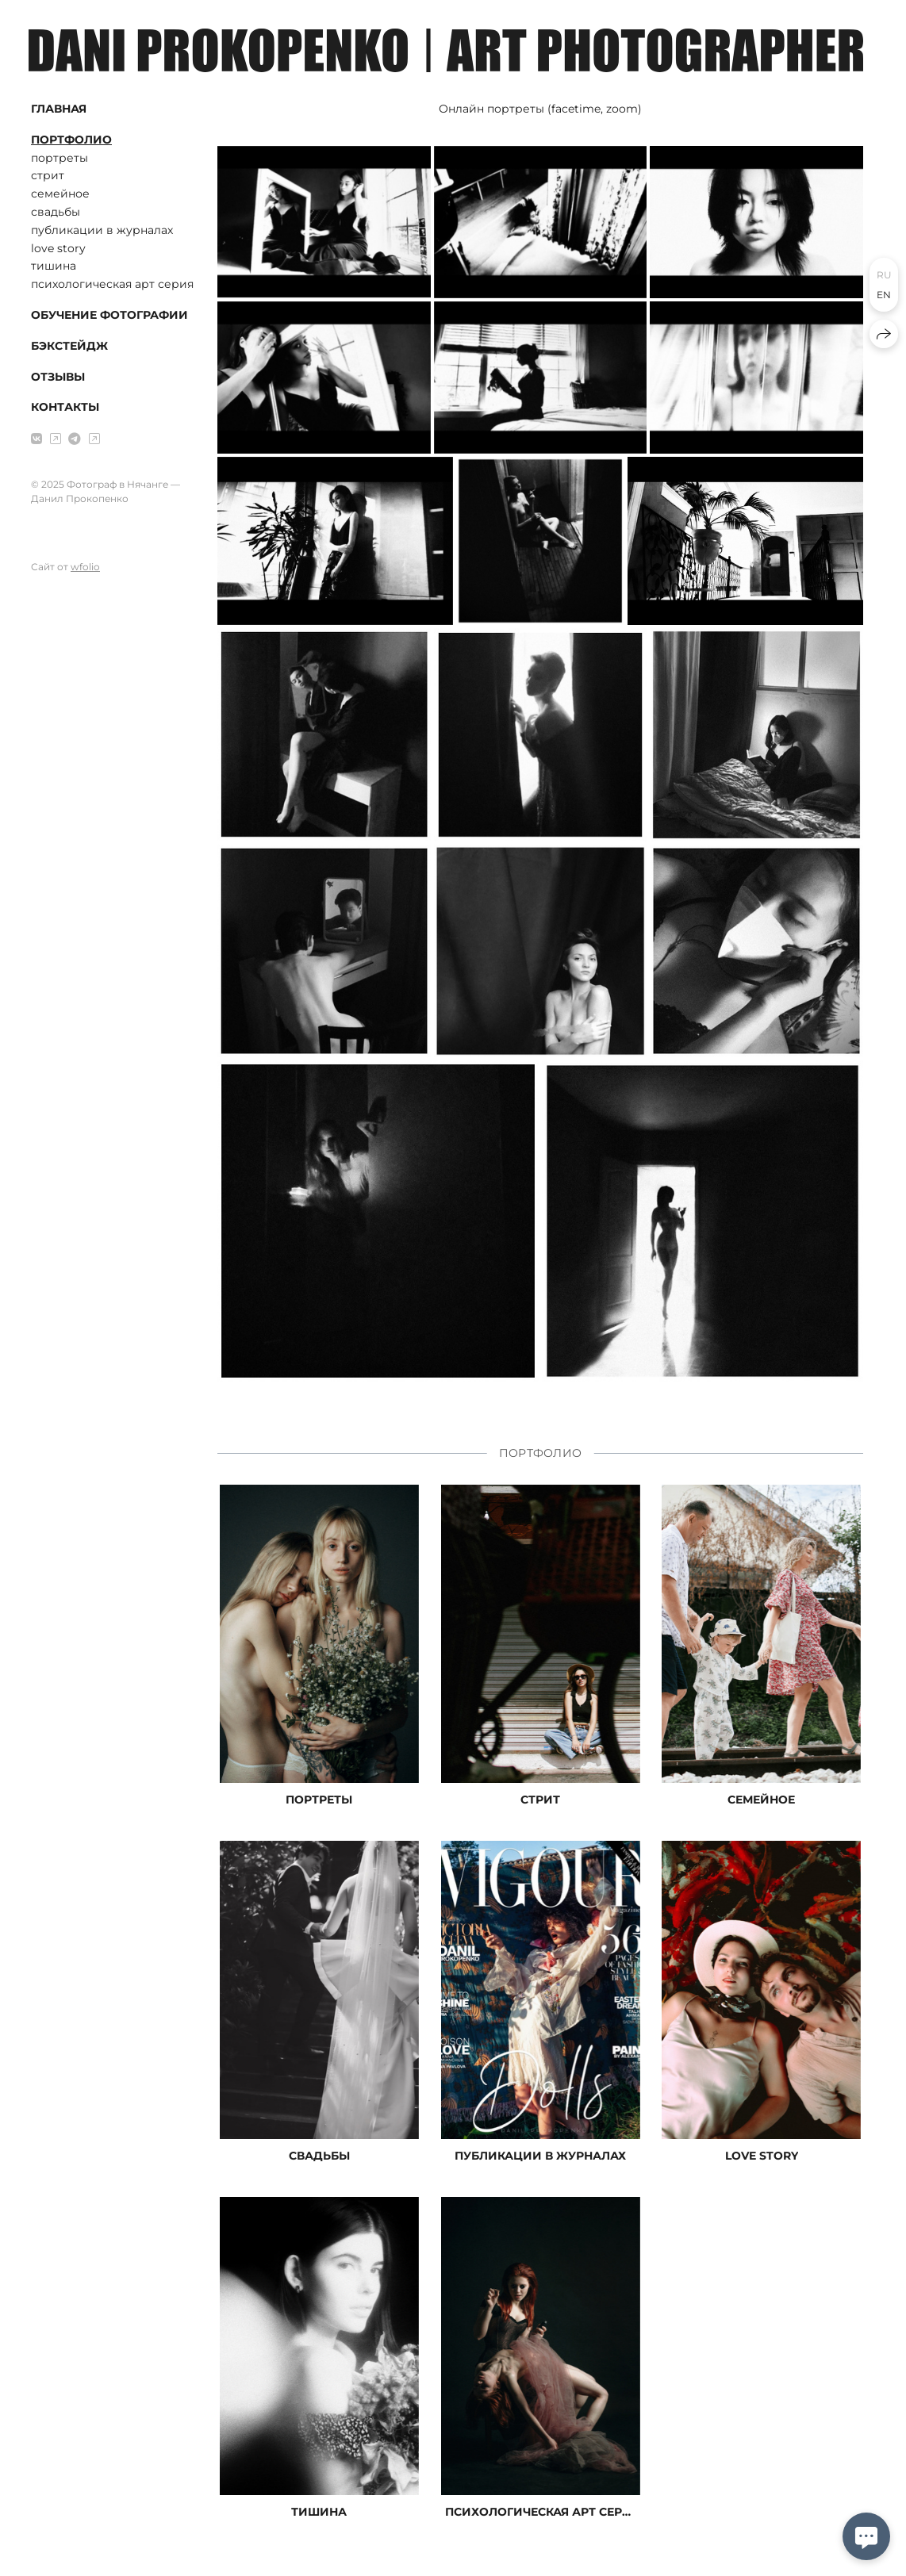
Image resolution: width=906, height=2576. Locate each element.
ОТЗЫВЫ (58, 377)
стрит (47, 175)
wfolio (85, 567)
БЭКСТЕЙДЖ (69, 346)
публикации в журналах (102, 230)
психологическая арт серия (112, 284)
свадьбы (55, 212)
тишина (53, 266)
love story (58, 248)
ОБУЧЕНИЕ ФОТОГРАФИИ (109, 315)
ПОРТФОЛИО (71, 139)
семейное (60, 193)
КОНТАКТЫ (65, 407)
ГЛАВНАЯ (58, 109)
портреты (59, 158)
